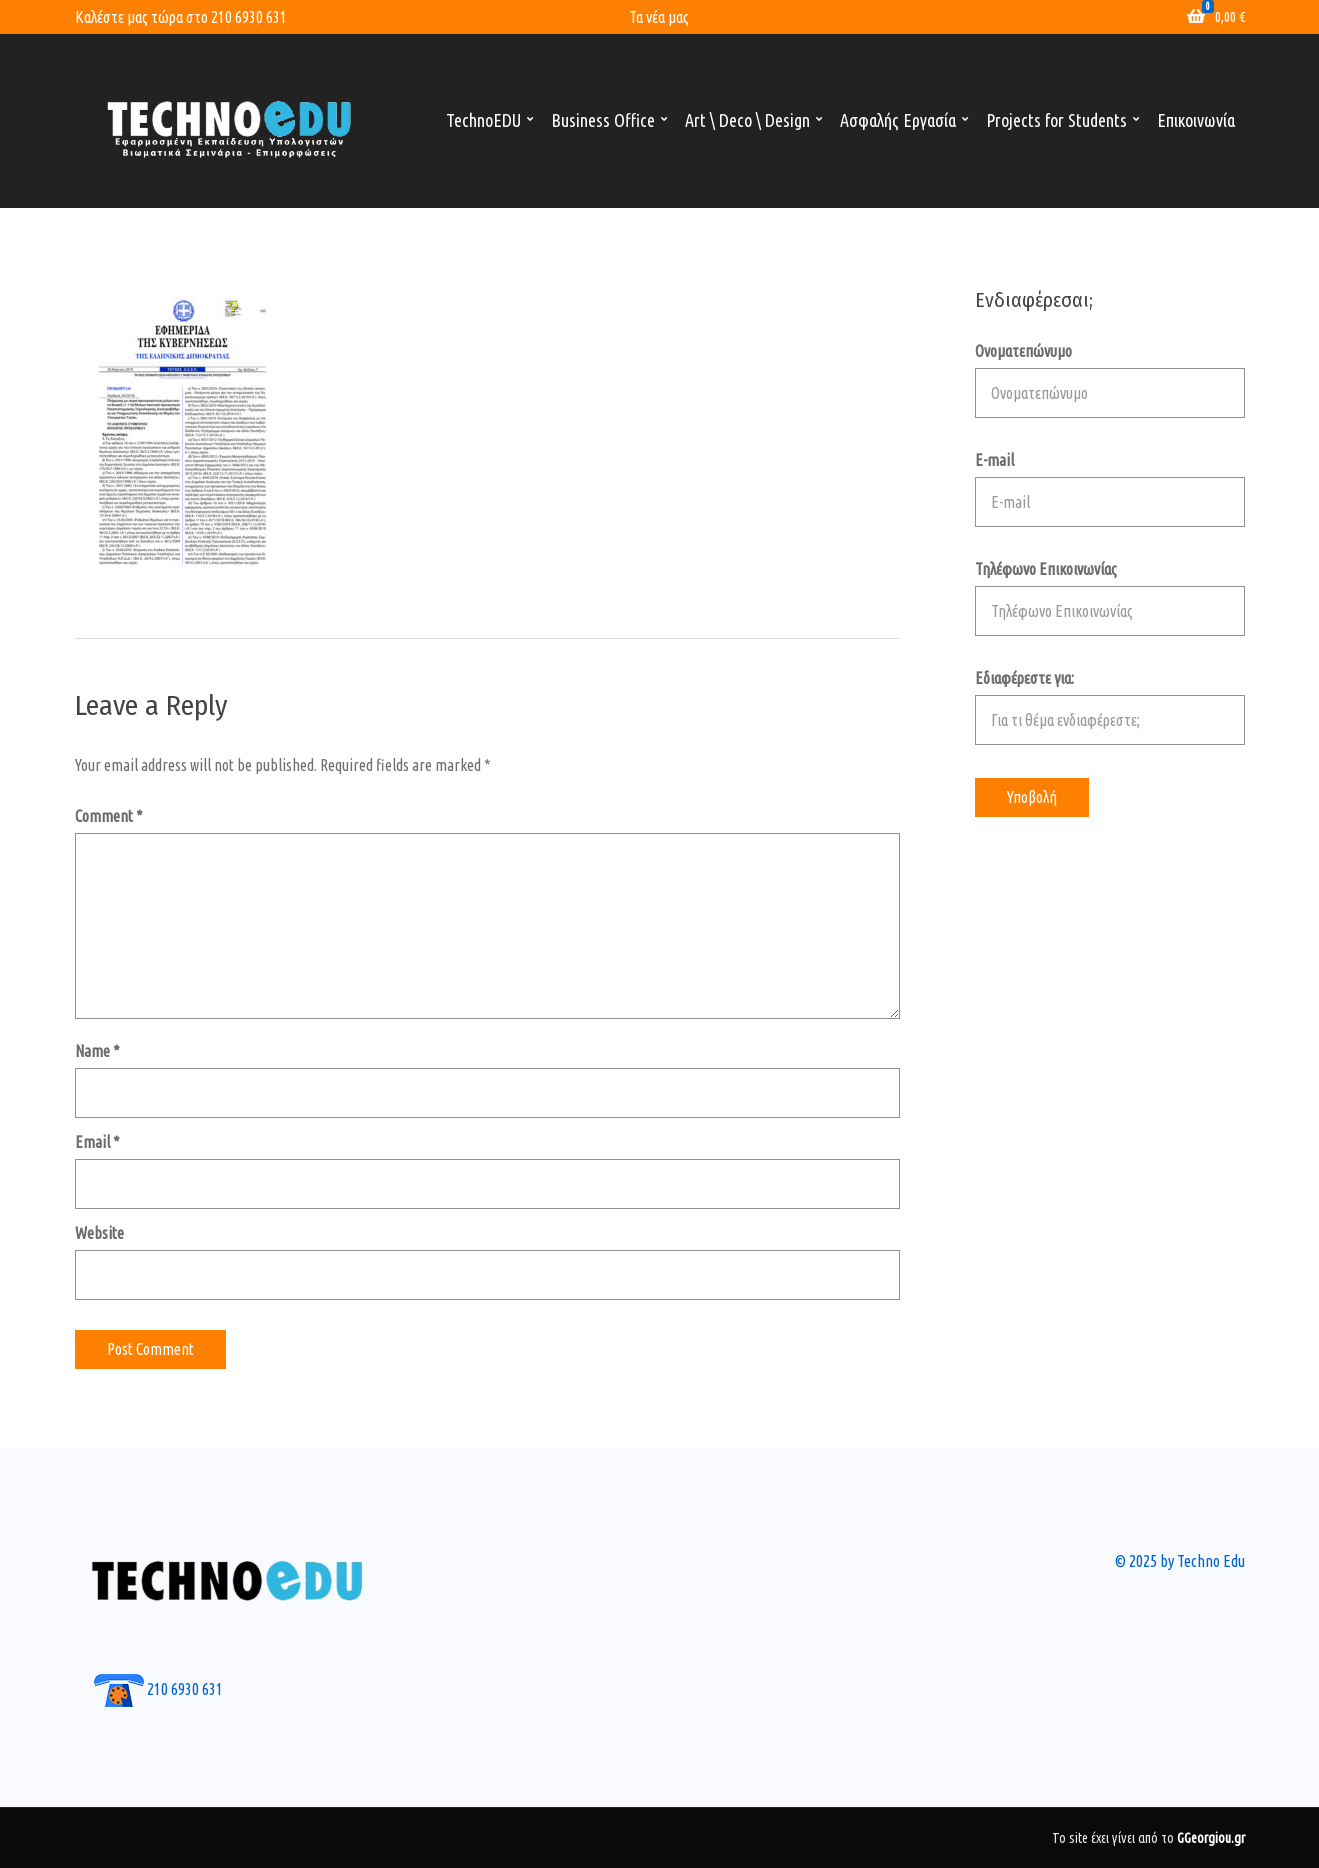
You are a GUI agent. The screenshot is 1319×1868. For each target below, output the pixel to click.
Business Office (603, 120)
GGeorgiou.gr (1211, 1838)
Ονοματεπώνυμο (1110, 380)
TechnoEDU (483, 120)
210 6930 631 (249, 17)
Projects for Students (1056, 120)
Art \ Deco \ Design (747, 120)
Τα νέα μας (659, 17)
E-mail (1110, 489)
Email (97, 1142)
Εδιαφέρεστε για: (1110, 707)
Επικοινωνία (1196, 120)
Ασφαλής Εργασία (898, 120)
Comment (109, 816)
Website (99, 1233)
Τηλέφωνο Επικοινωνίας (1110, 598)
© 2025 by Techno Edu (1180, 1561)
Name (97, 1051)
